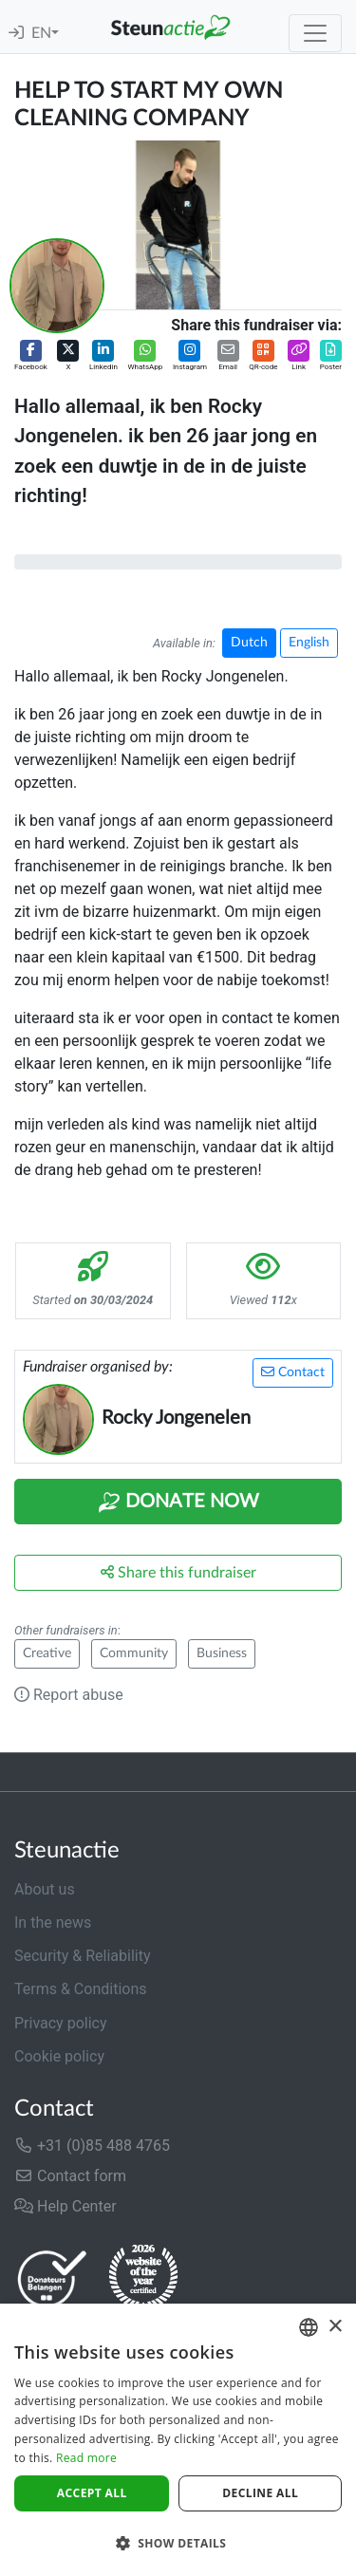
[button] (30, 356)
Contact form (70, 2176)
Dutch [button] (249, 642)
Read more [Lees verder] (86, 2458)
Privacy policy (60, 2023)
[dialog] (178, 2440)
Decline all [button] (260, 2493)
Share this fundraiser (178, 1572)
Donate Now (178, 1502)
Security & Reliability (82, 1956)
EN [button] (41, 33)
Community (134, 1653)
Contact (293, 1372)
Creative (47, 1653)
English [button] (309, 642)
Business (222, 1653)
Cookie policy (59, 2056)
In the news (52, 1922)
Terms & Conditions (80, 1989)
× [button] (335, 2327)
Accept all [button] (92, 2493)
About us (44, 1889)
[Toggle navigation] (315, 33)
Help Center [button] (65, 2206)
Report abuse (68, 1695)
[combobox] (308, 2327)
